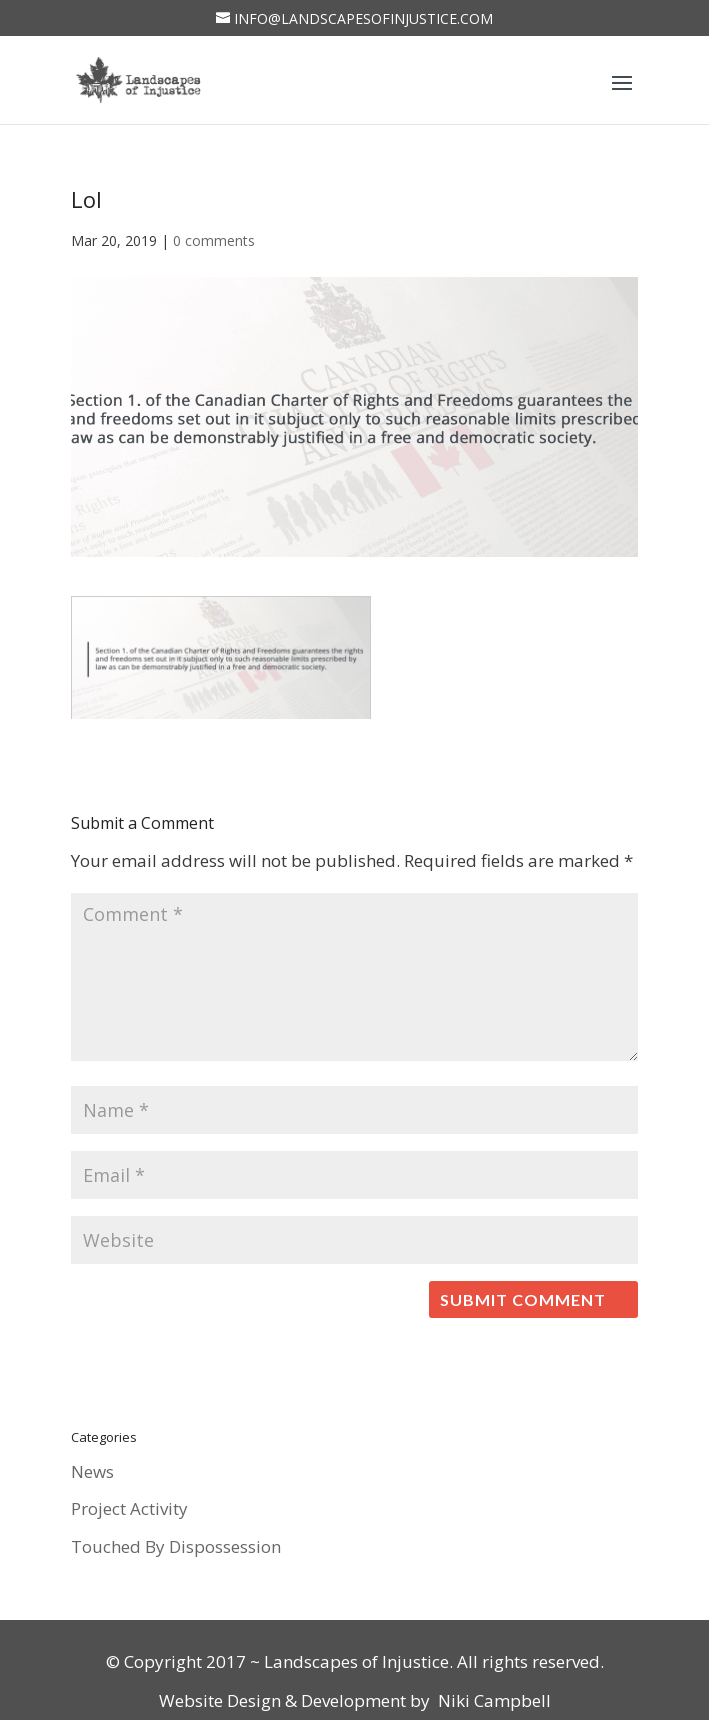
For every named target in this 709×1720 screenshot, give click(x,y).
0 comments (214, 240)
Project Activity (129, 1508)
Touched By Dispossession (176, 1546)
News (92, 1471)
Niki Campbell (492, 1700)
